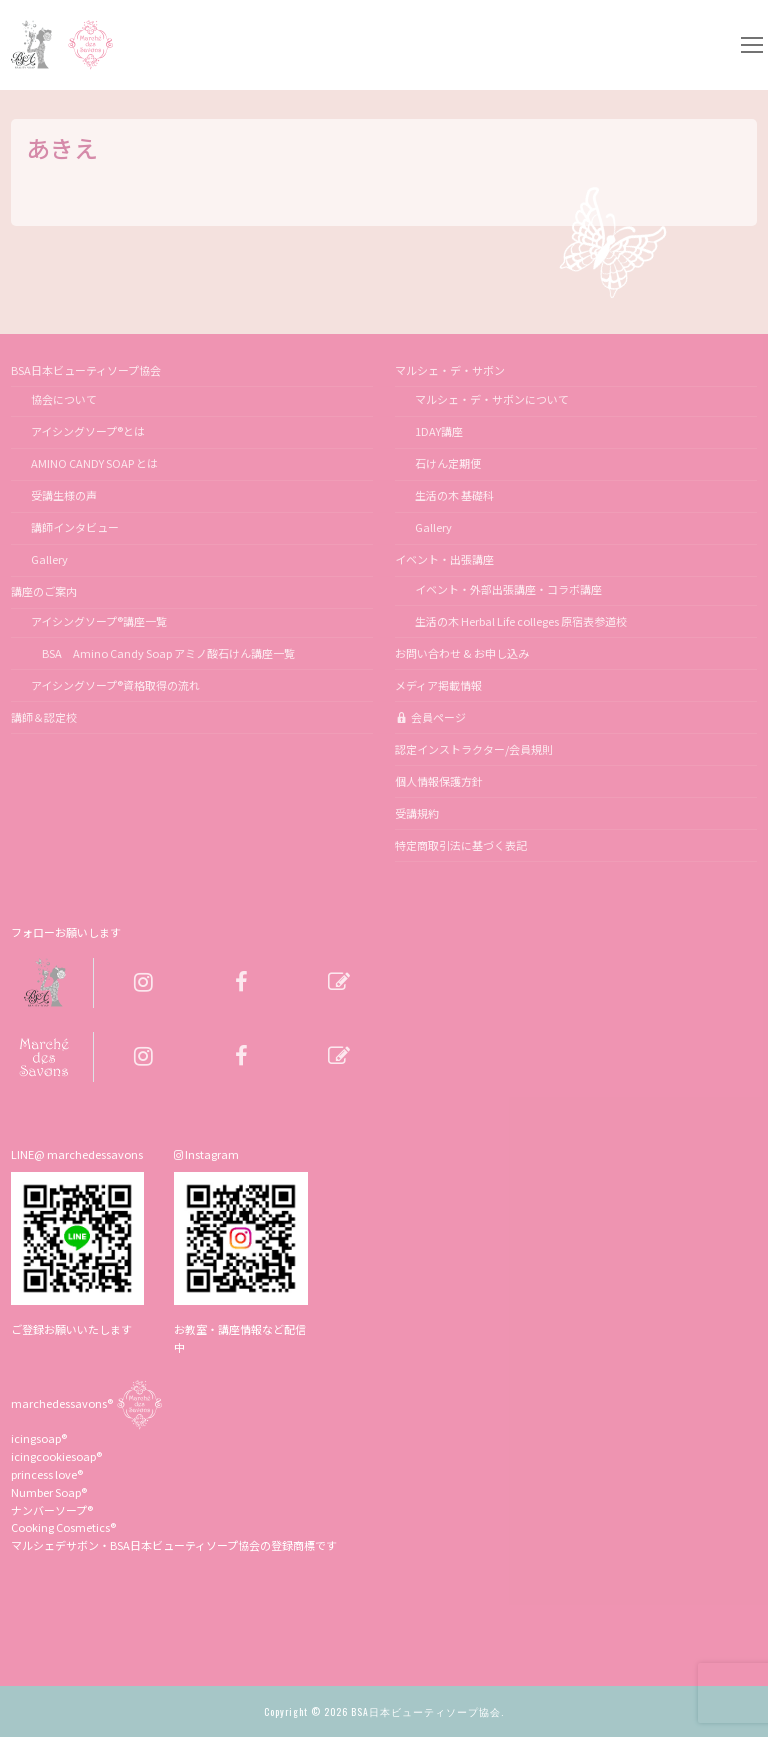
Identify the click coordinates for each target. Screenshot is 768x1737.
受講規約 (417, 813)
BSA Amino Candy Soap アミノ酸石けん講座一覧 (163, 653)
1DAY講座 (439, 431)
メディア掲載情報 (438, 685)
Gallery (49, 559)
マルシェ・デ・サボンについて (492, 399)
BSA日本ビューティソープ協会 (87, 370)
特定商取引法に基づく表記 (461, 845)
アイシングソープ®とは (88, 431)
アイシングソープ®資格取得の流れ (115, 685)
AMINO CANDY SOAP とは (94, 463)
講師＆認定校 (44, 717)
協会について (64, 399)
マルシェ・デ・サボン (451, 370)
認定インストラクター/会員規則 (474, 749)
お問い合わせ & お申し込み (462, 653)
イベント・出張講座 (445, 559)
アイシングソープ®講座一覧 (99, 621)
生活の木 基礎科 (454, 495)
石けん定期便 (448, 463)
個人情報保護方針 (439, 781)
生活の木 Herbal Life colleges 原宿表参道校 (521, 621)
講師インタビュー (75, 527)
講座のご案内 (45, 591)
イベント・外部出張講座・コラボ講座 (508, 589)
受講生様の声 (64, 495)
